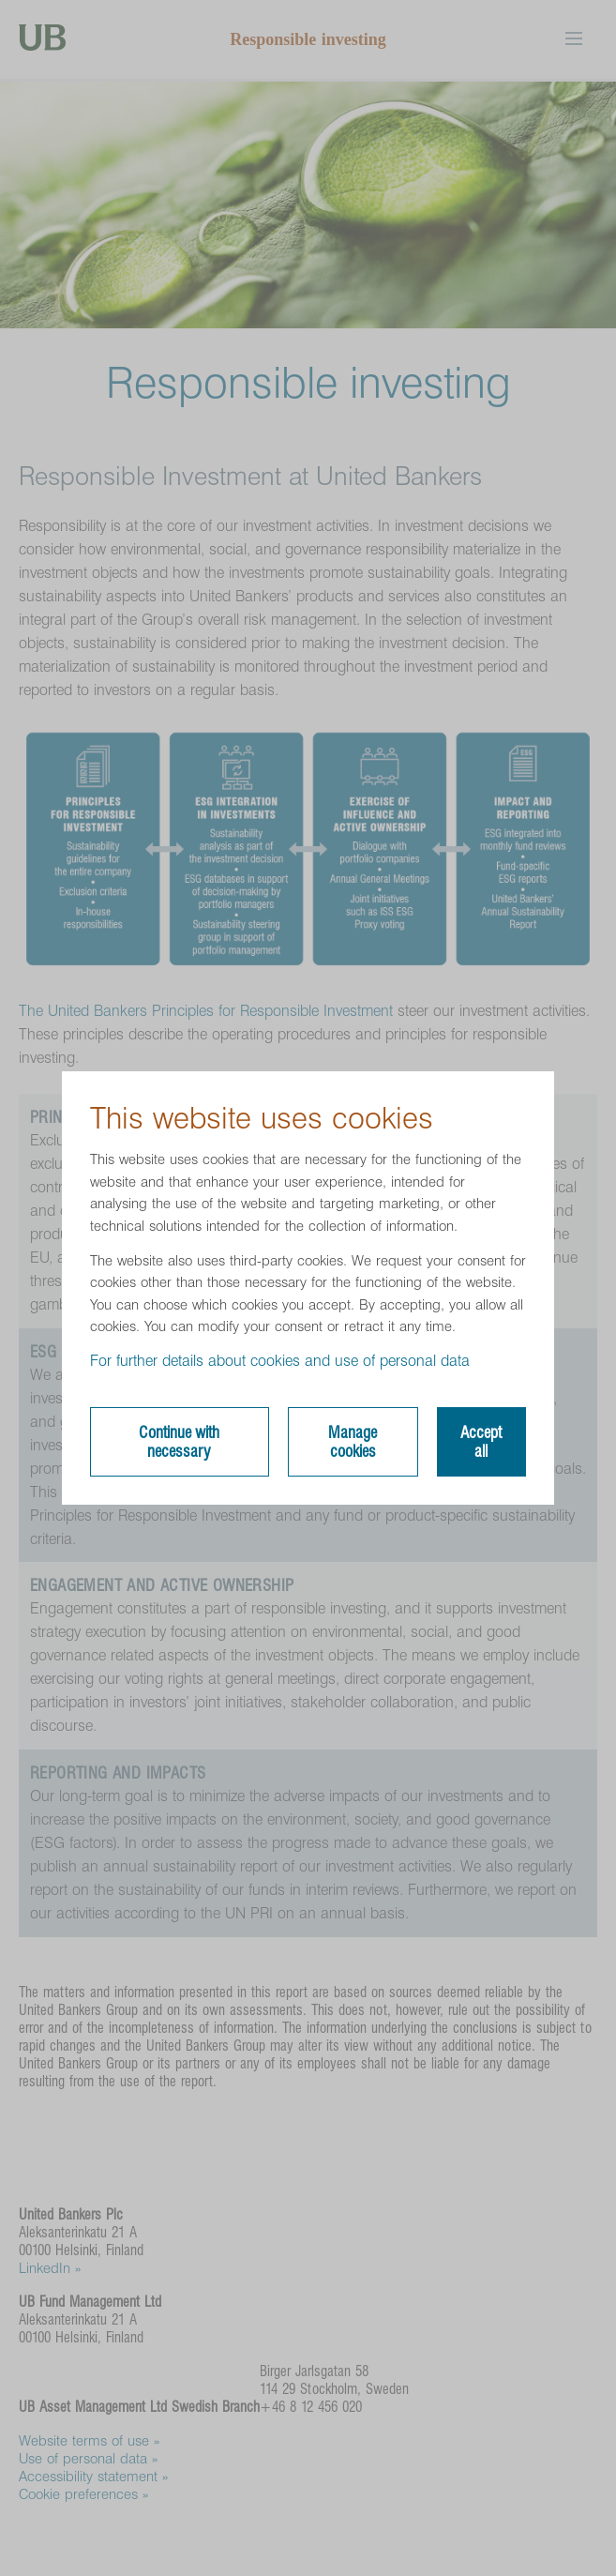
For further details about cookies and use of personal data (280, 1361)
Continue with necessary (179, 1442)
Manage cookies (352, 1442)
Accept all (481, 1442)
